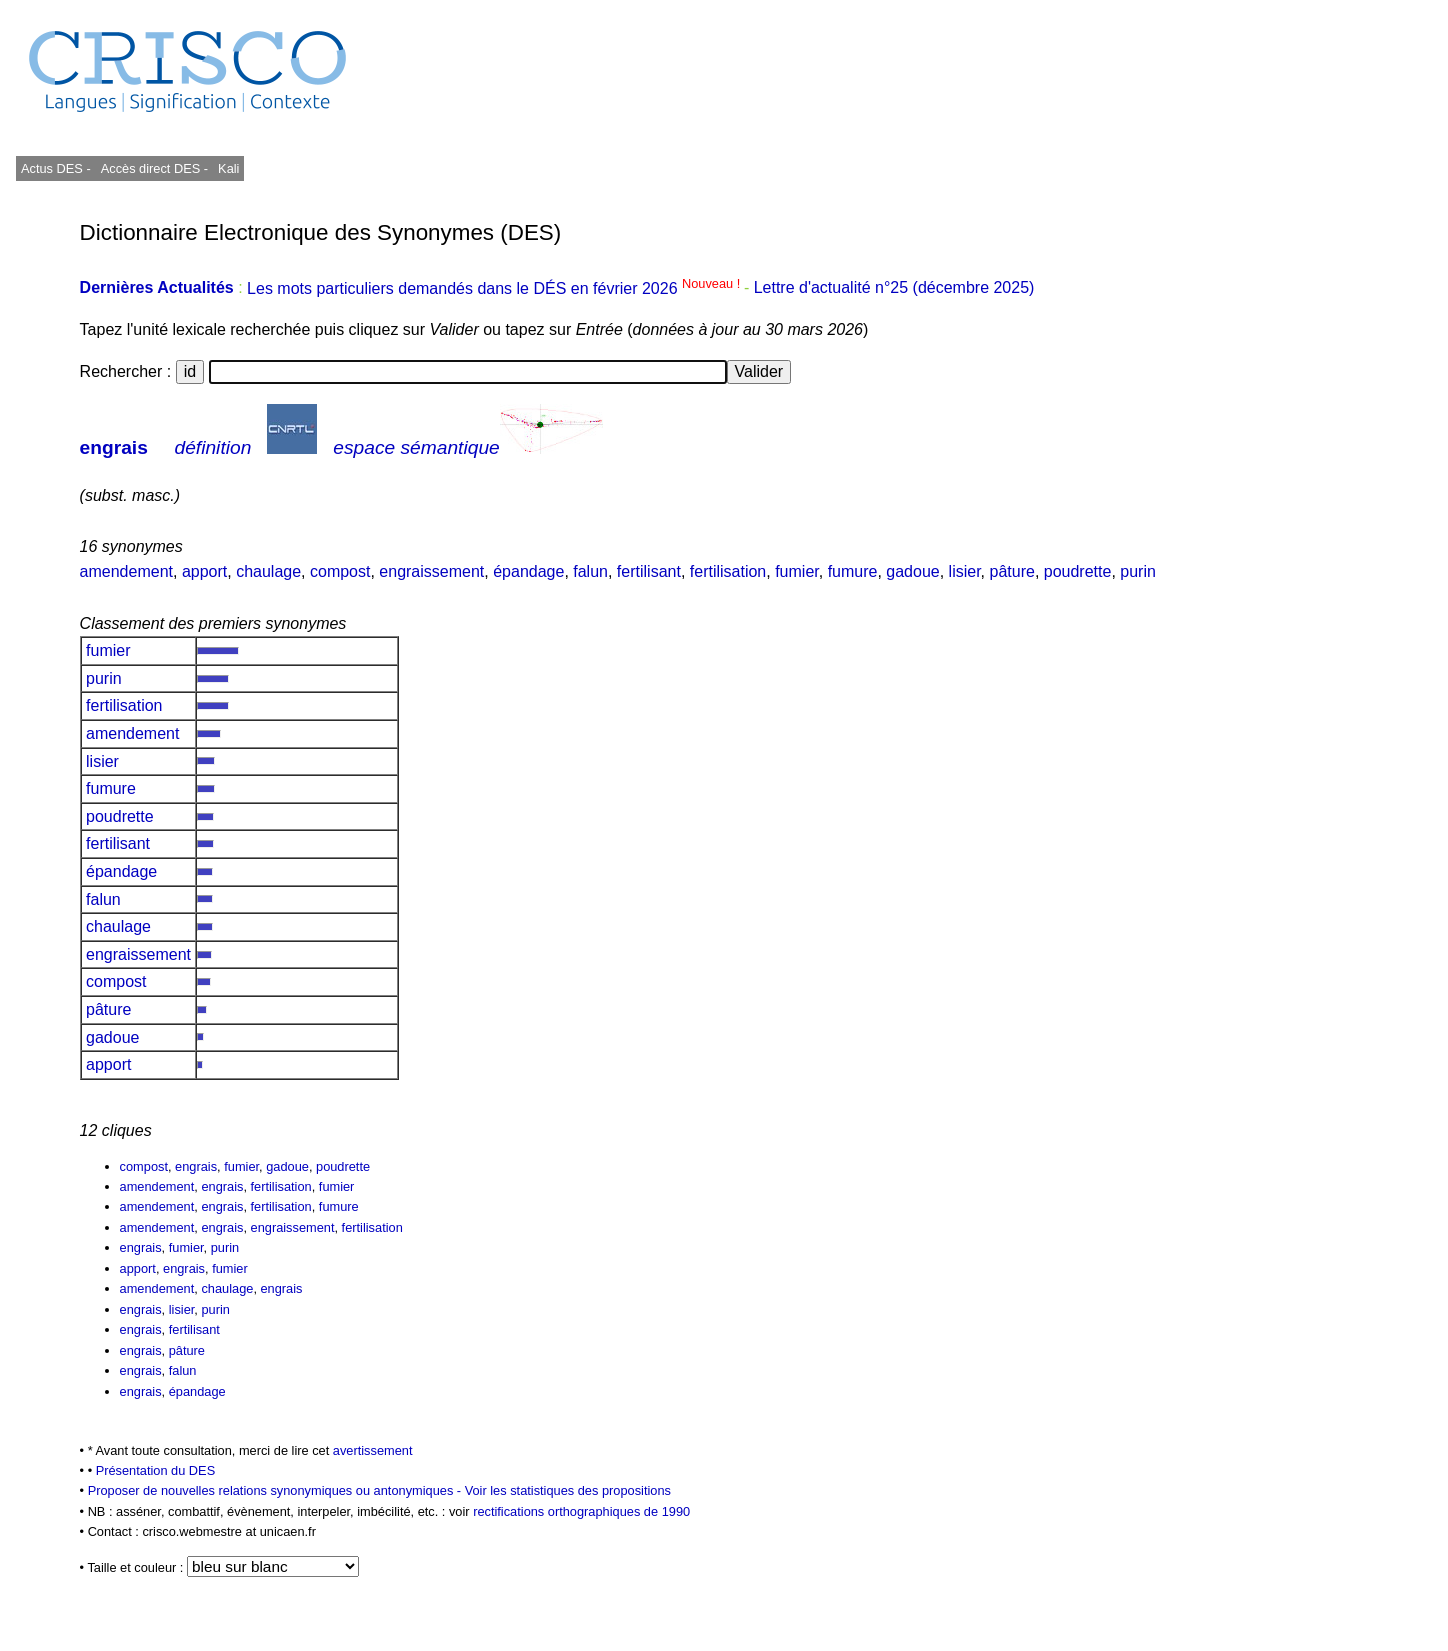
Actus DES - (56, 168)
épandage (528, 571)
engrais (114, 447)
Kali (228, 168)
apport (204, 571)
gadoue (912, 571)
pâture (1012, 571)
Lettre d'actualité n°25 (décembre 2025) (894, 288)
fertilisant (649, 571)
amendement (126, 571)
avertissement (373, 1450)
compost (340, 571)
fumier (797, 571)
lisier (965, 571)
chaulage (268, 571)
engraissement (431, 571)
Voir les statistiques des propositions (568, 1490)
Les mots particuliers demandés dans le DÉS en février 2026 (495, 288)
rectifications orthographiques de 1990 (581, 1511)
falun (590, 571)
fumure (853, 571)
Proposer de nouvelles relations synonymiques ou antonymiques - (276, 1490)
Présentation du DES (156, 1470)
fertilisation (728, 571)
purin (1138, 571)
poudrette (1078, 571)
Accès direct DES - (154, 168)
